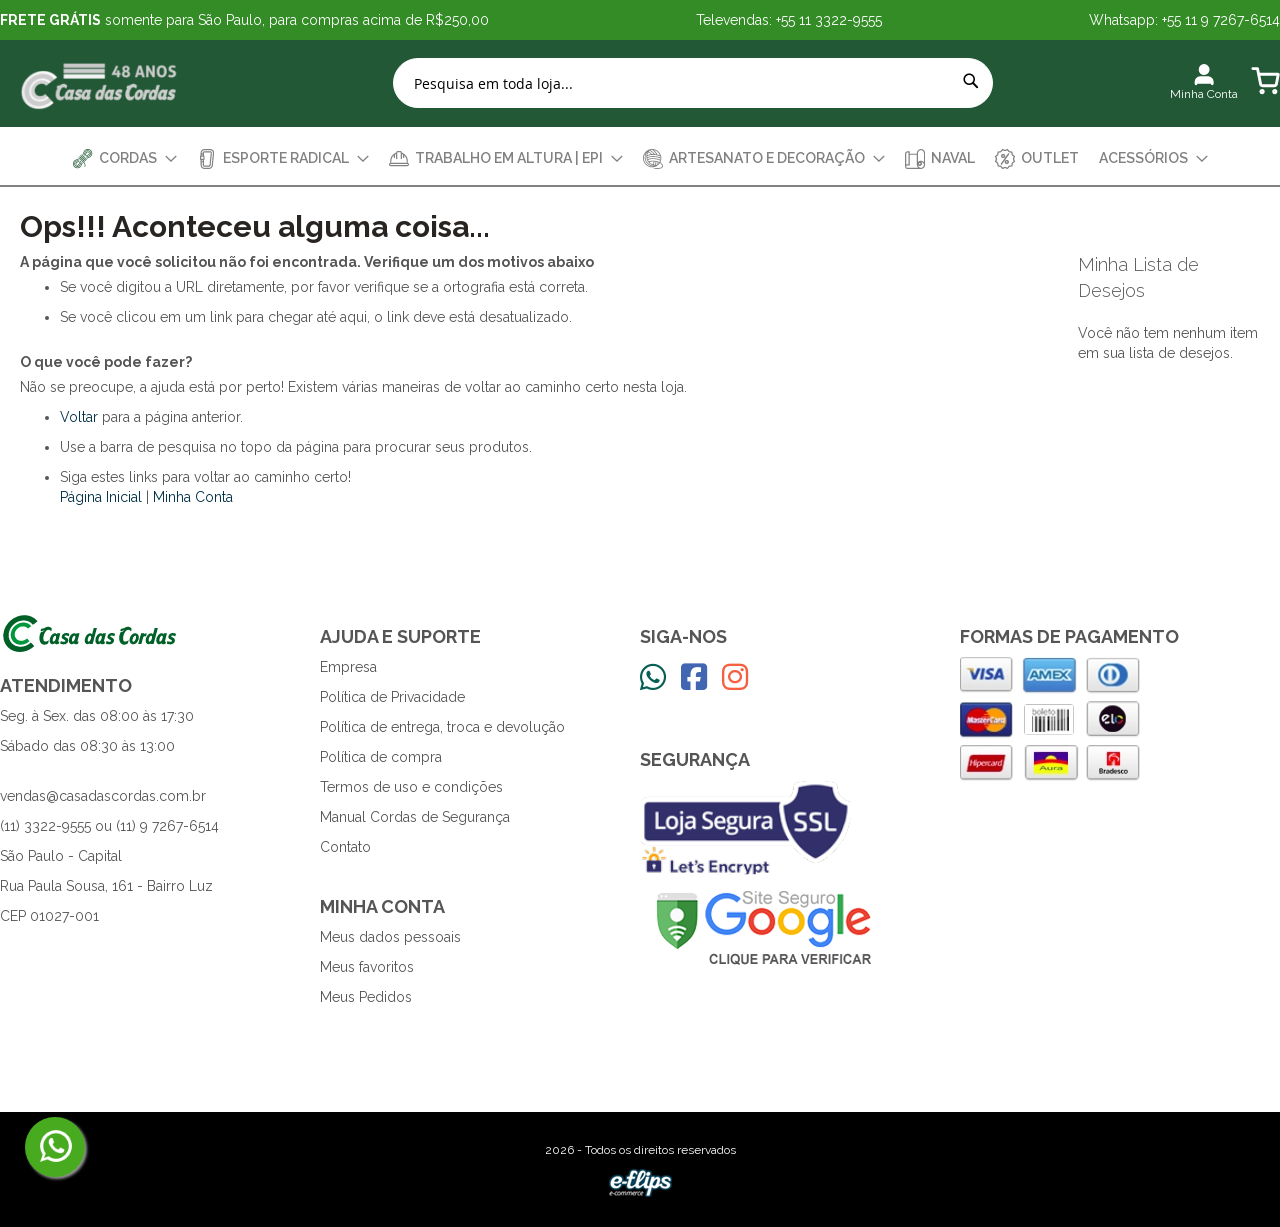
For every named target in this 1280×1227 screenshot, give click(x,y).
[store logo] (100, 83)
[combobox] (693, 83)
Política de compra (381, 757)
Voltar (79, 417)
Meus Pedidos (366, 997)
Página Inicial (101, 497)
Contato (345, 847)
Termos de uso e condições (411, 787)
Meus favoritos (367, 967)
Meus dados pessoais (390, 937)
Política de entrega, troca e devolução (442, 727)
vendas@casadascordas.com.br (103, 796)
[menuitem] (125, 158)
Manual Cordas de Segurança (415, 817)
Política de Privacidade (392, 697)
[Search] (971, 81)
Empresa (348, 667)
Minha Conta (193, 497)
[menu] (640, 158)
